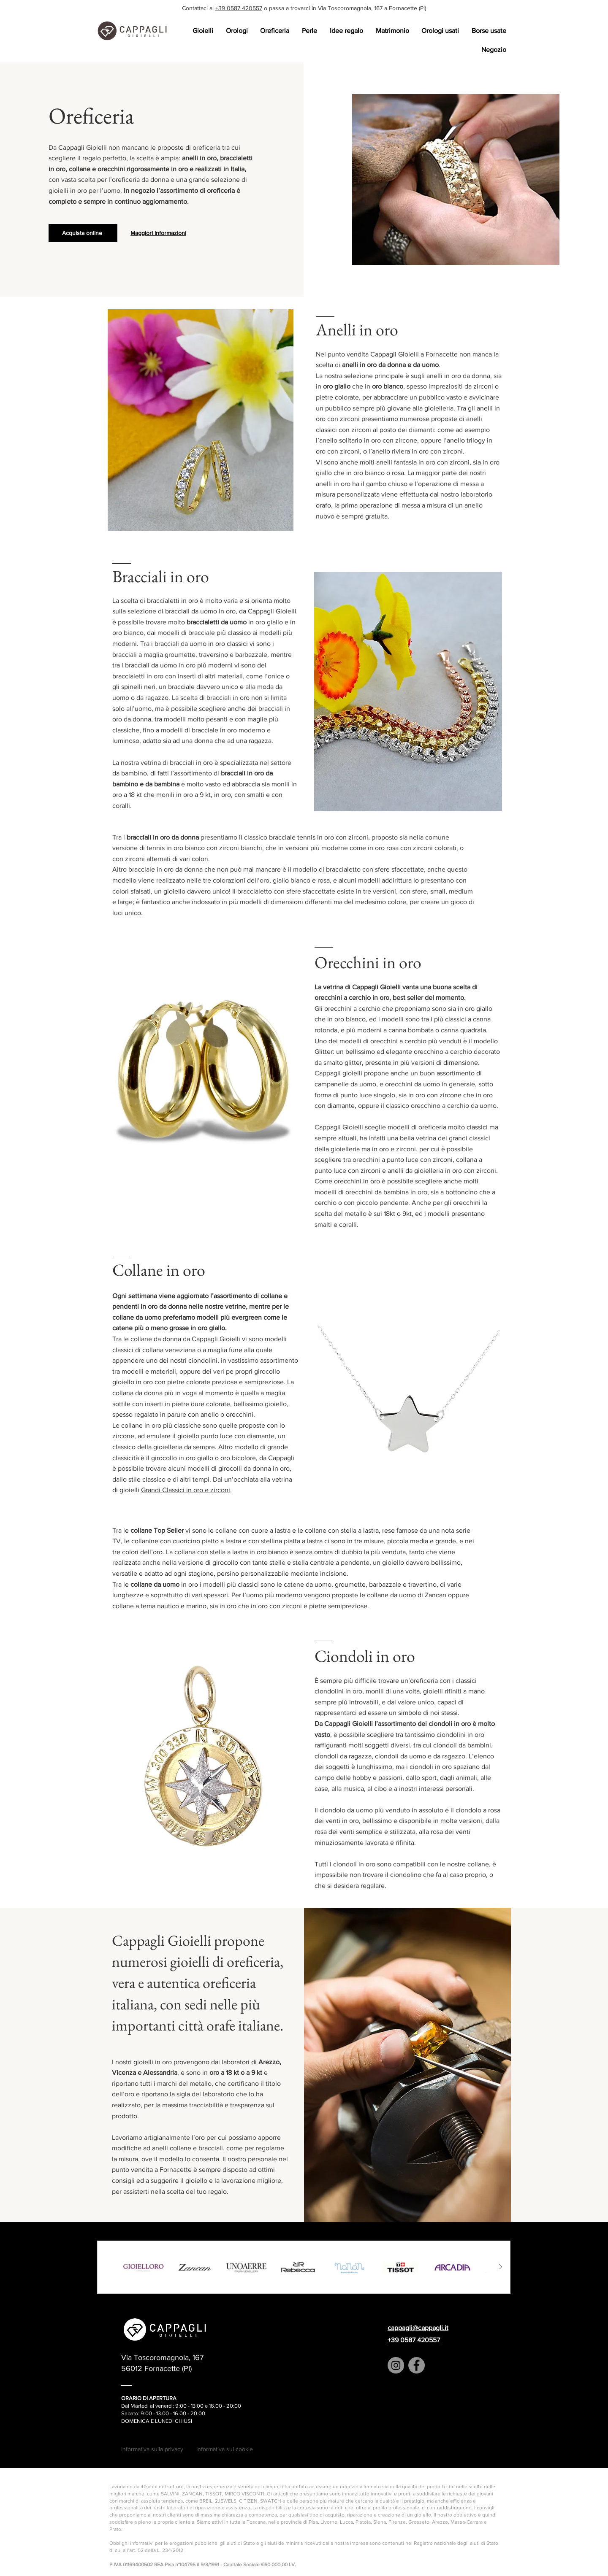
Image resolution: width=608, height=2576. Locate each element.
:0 (199, 2413)
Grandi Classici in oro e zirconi (185, 1489)
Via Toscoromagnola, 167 (162, 2357)
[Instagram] (396, 2365)
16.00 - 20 (185, 2413)
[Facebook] (416, 2365)
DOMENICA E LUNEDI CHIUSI (156, 2421)
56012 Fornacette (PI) (156, 2368)
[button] (202, 30)
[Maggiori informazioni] (159, 233)
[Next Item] (500, 2267)
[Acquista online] (83, 233)
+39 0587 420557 (238, 8)
